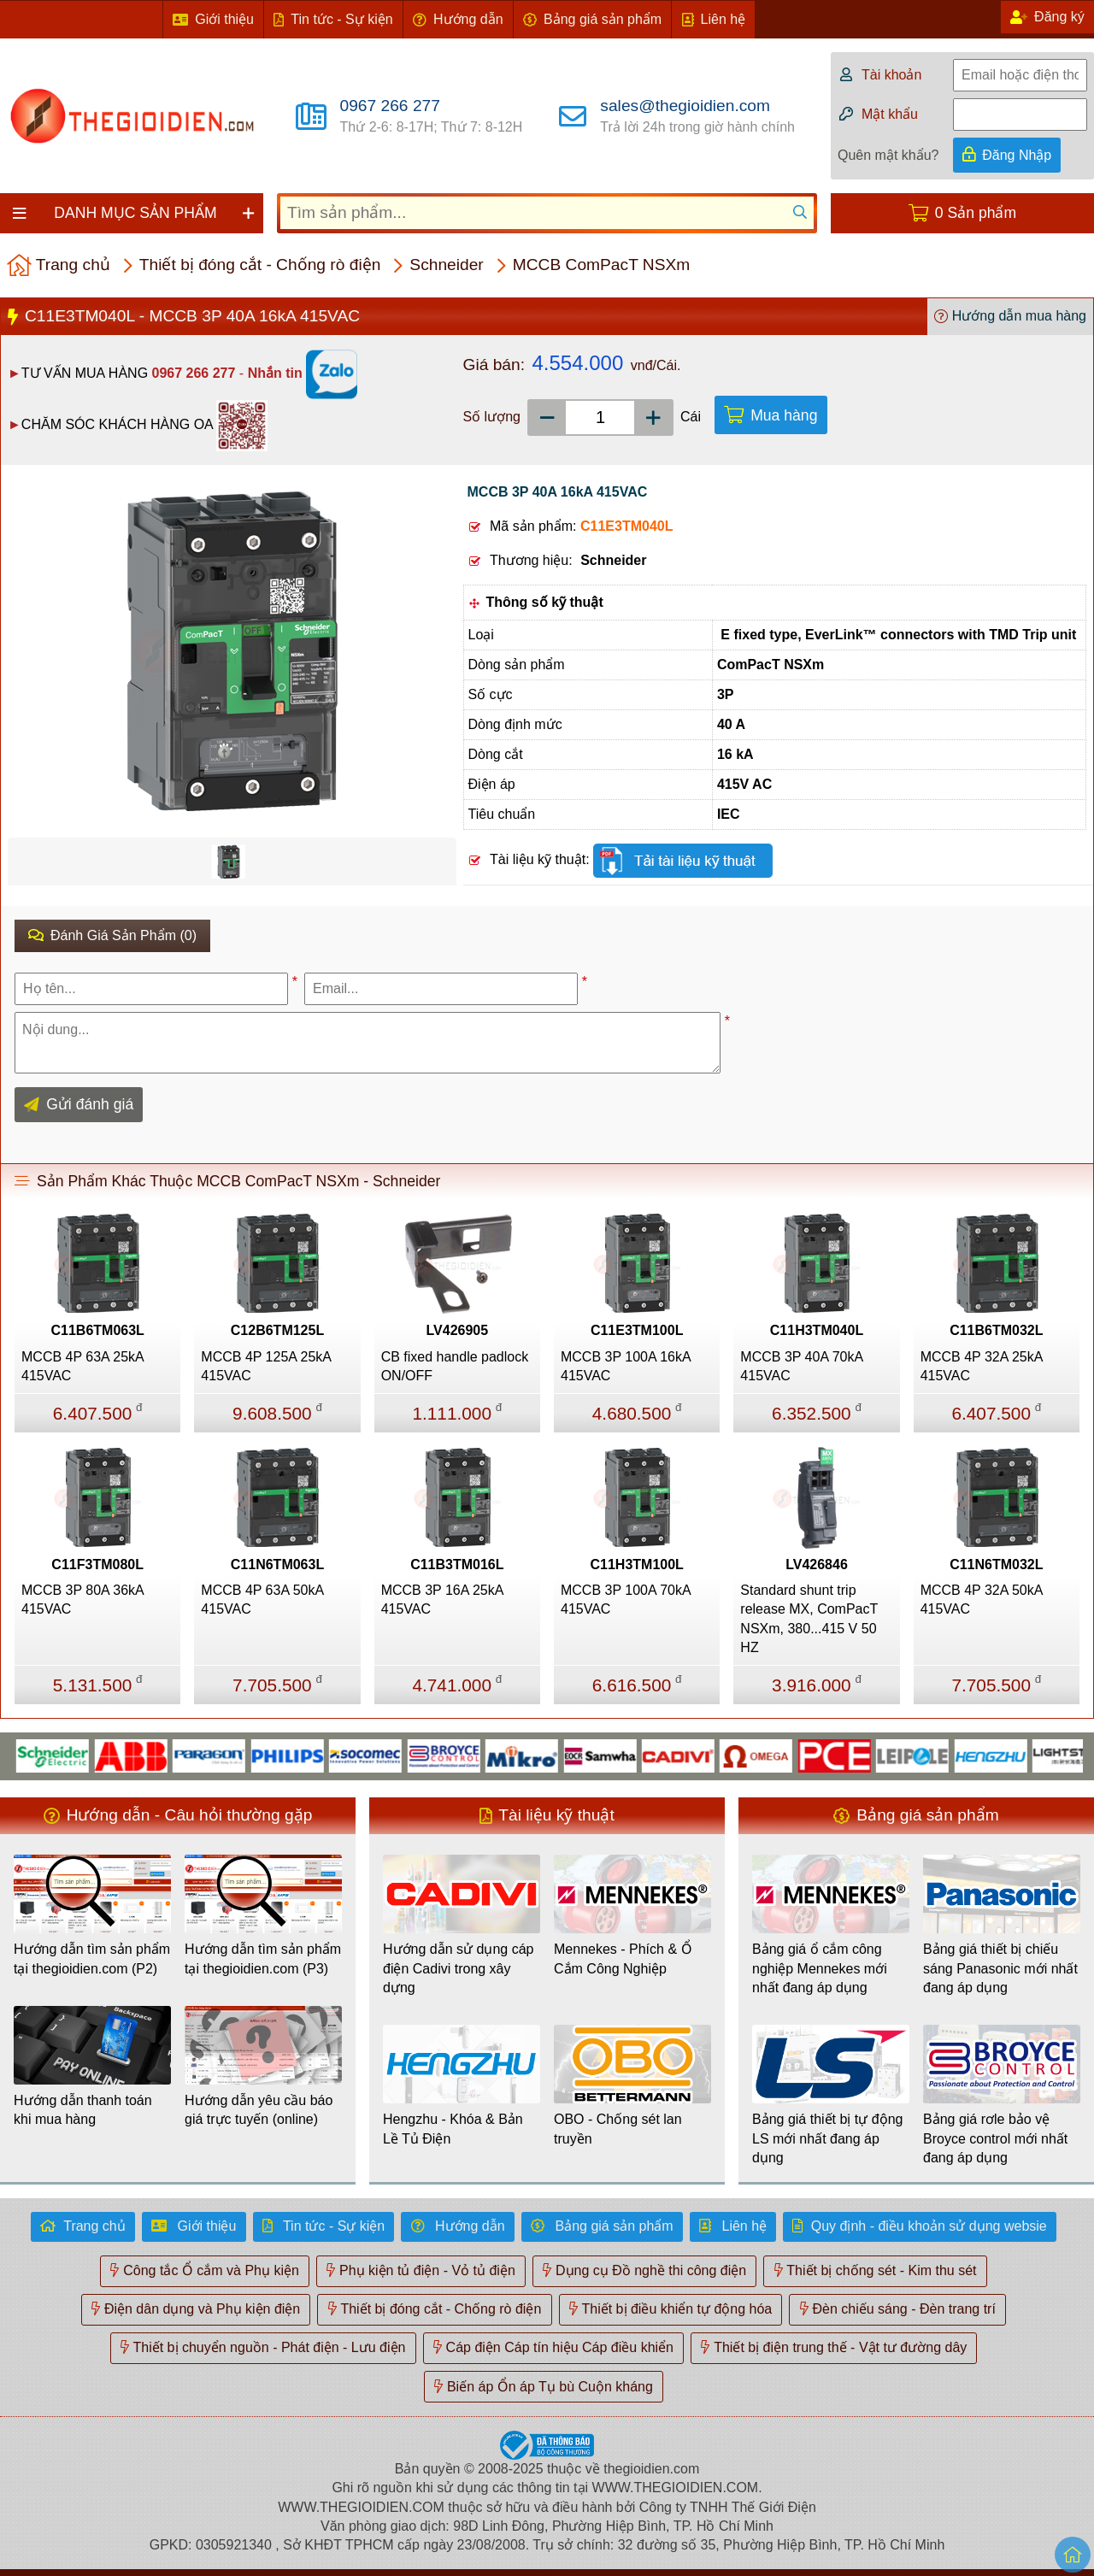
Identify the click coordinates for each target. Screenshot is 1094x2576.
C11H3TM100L (636, 1564)
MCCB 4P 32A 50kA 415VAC (981, 1599)
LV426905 (457, 1330)
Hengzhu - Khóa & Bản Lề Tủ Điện (453, 2128)
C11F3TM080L (97, 1564)
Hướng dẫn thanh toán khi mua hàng (83, 2109)
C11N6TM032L (996, 1564)
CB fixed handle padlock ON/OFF (455, 1366)
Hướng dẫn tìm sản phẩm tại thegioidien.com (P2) (92, 1958)
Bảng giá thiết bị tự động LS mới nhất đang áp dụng (827, 2138)
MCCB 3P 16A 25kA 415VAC (442, 1599)
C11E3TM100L (637, 1330)
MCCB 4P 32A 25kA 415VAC (981, 1366)
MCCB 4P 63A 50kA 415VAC (262, 1599)
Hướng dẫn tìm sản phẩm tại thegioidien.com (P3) (263, 1958)
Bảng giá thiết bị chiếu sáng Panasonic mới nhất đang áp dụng (1000, 1968)
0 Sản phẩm (975, 212)
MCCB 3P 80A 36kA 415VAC (82, 1599)
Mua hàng (783, 415)
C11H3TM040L (816, 1330)
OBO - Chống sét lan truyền (618, 2128)
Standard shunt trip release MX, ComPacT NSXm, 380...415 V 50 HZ (809, 1619)
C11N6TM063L (277, 1564)
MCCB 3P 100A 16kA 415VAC (626, 1366)
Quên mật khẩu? (888, 155)
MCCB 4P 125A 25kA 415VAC (266, 1366)
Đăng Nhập (1016, 155)
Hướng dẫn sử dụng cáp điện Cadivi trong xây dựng (458, 1968)
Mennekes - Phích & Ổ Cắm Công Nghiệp (623, 1958)
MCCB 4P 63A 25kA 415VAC (82, 1366)
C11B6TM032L (996, 1330)
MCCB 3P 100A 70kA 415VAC (626, 1599)
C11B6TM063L (97, 1330)
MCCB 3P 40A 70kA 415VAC (801, 1366)
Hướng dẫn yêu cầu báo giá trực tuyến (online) (258, 2109)
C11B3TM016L (456, 1564)
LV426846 (816, 1564)
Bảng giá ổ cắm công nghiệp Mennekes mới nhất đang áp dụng (819, 1968)
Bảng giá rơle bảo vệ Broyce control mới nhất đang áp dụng (995, 2138)
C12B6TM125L (277, 1330)
